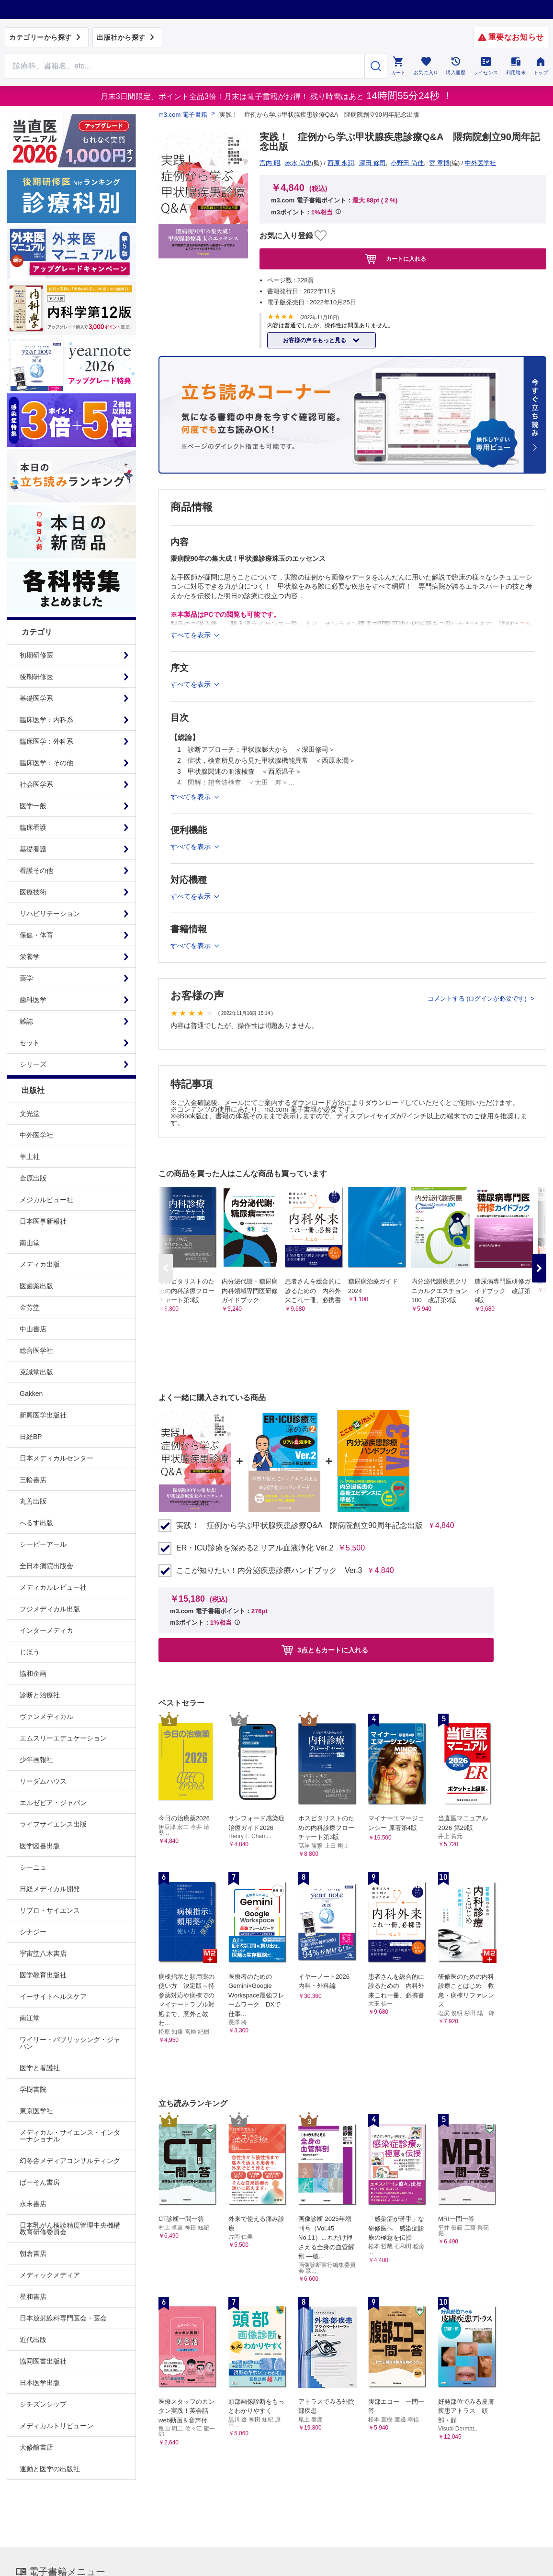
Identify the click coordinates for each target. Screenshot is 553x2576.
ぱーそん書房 (40, 2182)
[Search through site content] (184, 66)
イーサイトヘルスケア (53, 1996)
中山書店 (33, 1329)
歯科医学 (33, 1000)
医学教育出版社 (43, 1975)
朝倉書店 (33, 2253)
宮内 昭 (270, 163)
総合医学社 (36, 1350)
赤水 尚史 (298, 163)
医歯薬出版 (36, 1286)
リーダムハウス (43, 1781)
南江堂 (30, 2018)
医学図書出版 (40, 1846)
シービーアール (43, 1544)
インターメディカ (46, 1630)
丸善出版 (33, 1501)
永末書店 (33, 2204)
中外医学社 (36, 1135)
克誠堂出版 (36, 1372)
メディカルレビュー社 (53, 1587)
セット (30, 1043)
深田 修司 (372, 163)
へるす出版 (36, 1523)
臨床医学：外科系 (46, 741)
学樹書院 (33, 2089)
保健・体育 (36, 935)
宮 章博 (439, 163)
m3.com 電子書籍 (182, 115)
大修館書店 (36, 2447)
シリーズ (33, 1064)
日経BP (31, 1436)
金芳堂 (30, 1307)
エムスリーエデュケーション (63, 1738)
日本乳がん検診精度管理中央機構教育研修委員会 (70, 2228)
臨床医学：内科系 (46, 720)
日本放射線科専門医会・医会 (63, 2318)
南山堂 (30, 1243)
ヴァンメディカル (46, 1716)
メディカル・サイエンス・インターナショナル (70, 2136)
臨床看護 (33, 827)
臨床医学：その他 (46, 763)
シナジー (33, 1932)
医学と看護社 (40, 2068)
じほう (30, 1652)
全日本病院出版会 (46, 1566)
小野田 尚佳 (407, 163)
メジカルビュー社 (46, 1200)
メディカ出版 (40, 1264)
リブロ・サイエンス (50, 1910)
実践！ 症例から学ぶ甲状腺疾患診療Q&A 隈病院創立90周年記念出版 (299, 1525)
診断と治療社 (40, 1695)
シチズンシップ (43, 2404)
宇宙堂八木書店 (43, 1953)
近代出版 (33, 2339)
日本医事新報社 (43, 1221)
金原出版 (33, 1178)
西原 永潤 (340, 163)
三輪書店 (33, 1479)
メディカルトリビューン (56, 2426)
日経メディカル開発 (50, 1889)
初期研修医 (36, 655)
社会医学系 (36, 784)
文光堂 (30, 1113)
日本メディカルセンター (56, 1458)
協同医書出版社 (43, 2361)
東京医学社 (36, 2111)
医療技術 (33, 892)
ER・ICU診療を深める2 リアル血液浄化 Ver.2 (254, 1548)
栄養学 (30, 956)
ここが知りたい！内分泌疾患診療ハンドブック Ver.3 (269, 1570)
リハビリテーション (50, 913)
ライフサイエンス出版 (53, 1824)
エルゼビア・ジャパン (53, 1803)
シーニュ (33, 1867)
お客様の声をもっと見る (315, 340)
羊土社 (30, 1156)
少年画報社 (36, 1759)
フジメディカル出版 (50, 1609)
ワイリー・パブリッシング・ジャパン (70, 2043)
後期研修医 (36, 676)
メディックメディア (50, 2275)
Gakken (31, 1393)
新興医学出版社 (43, 1415)
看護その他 (36, 870)
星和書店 (33, 2296)
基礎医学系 (36, 698)
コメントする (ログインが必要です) (478, 998)
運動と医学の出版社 (50, 2469)
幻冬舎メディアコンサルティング (70, 2160)
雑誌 (26, 1021)
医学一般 (33, 806)
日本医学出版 (40, 2382)
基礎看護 (33, 849)
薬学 (26, 978)
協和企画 (33, 1673)
